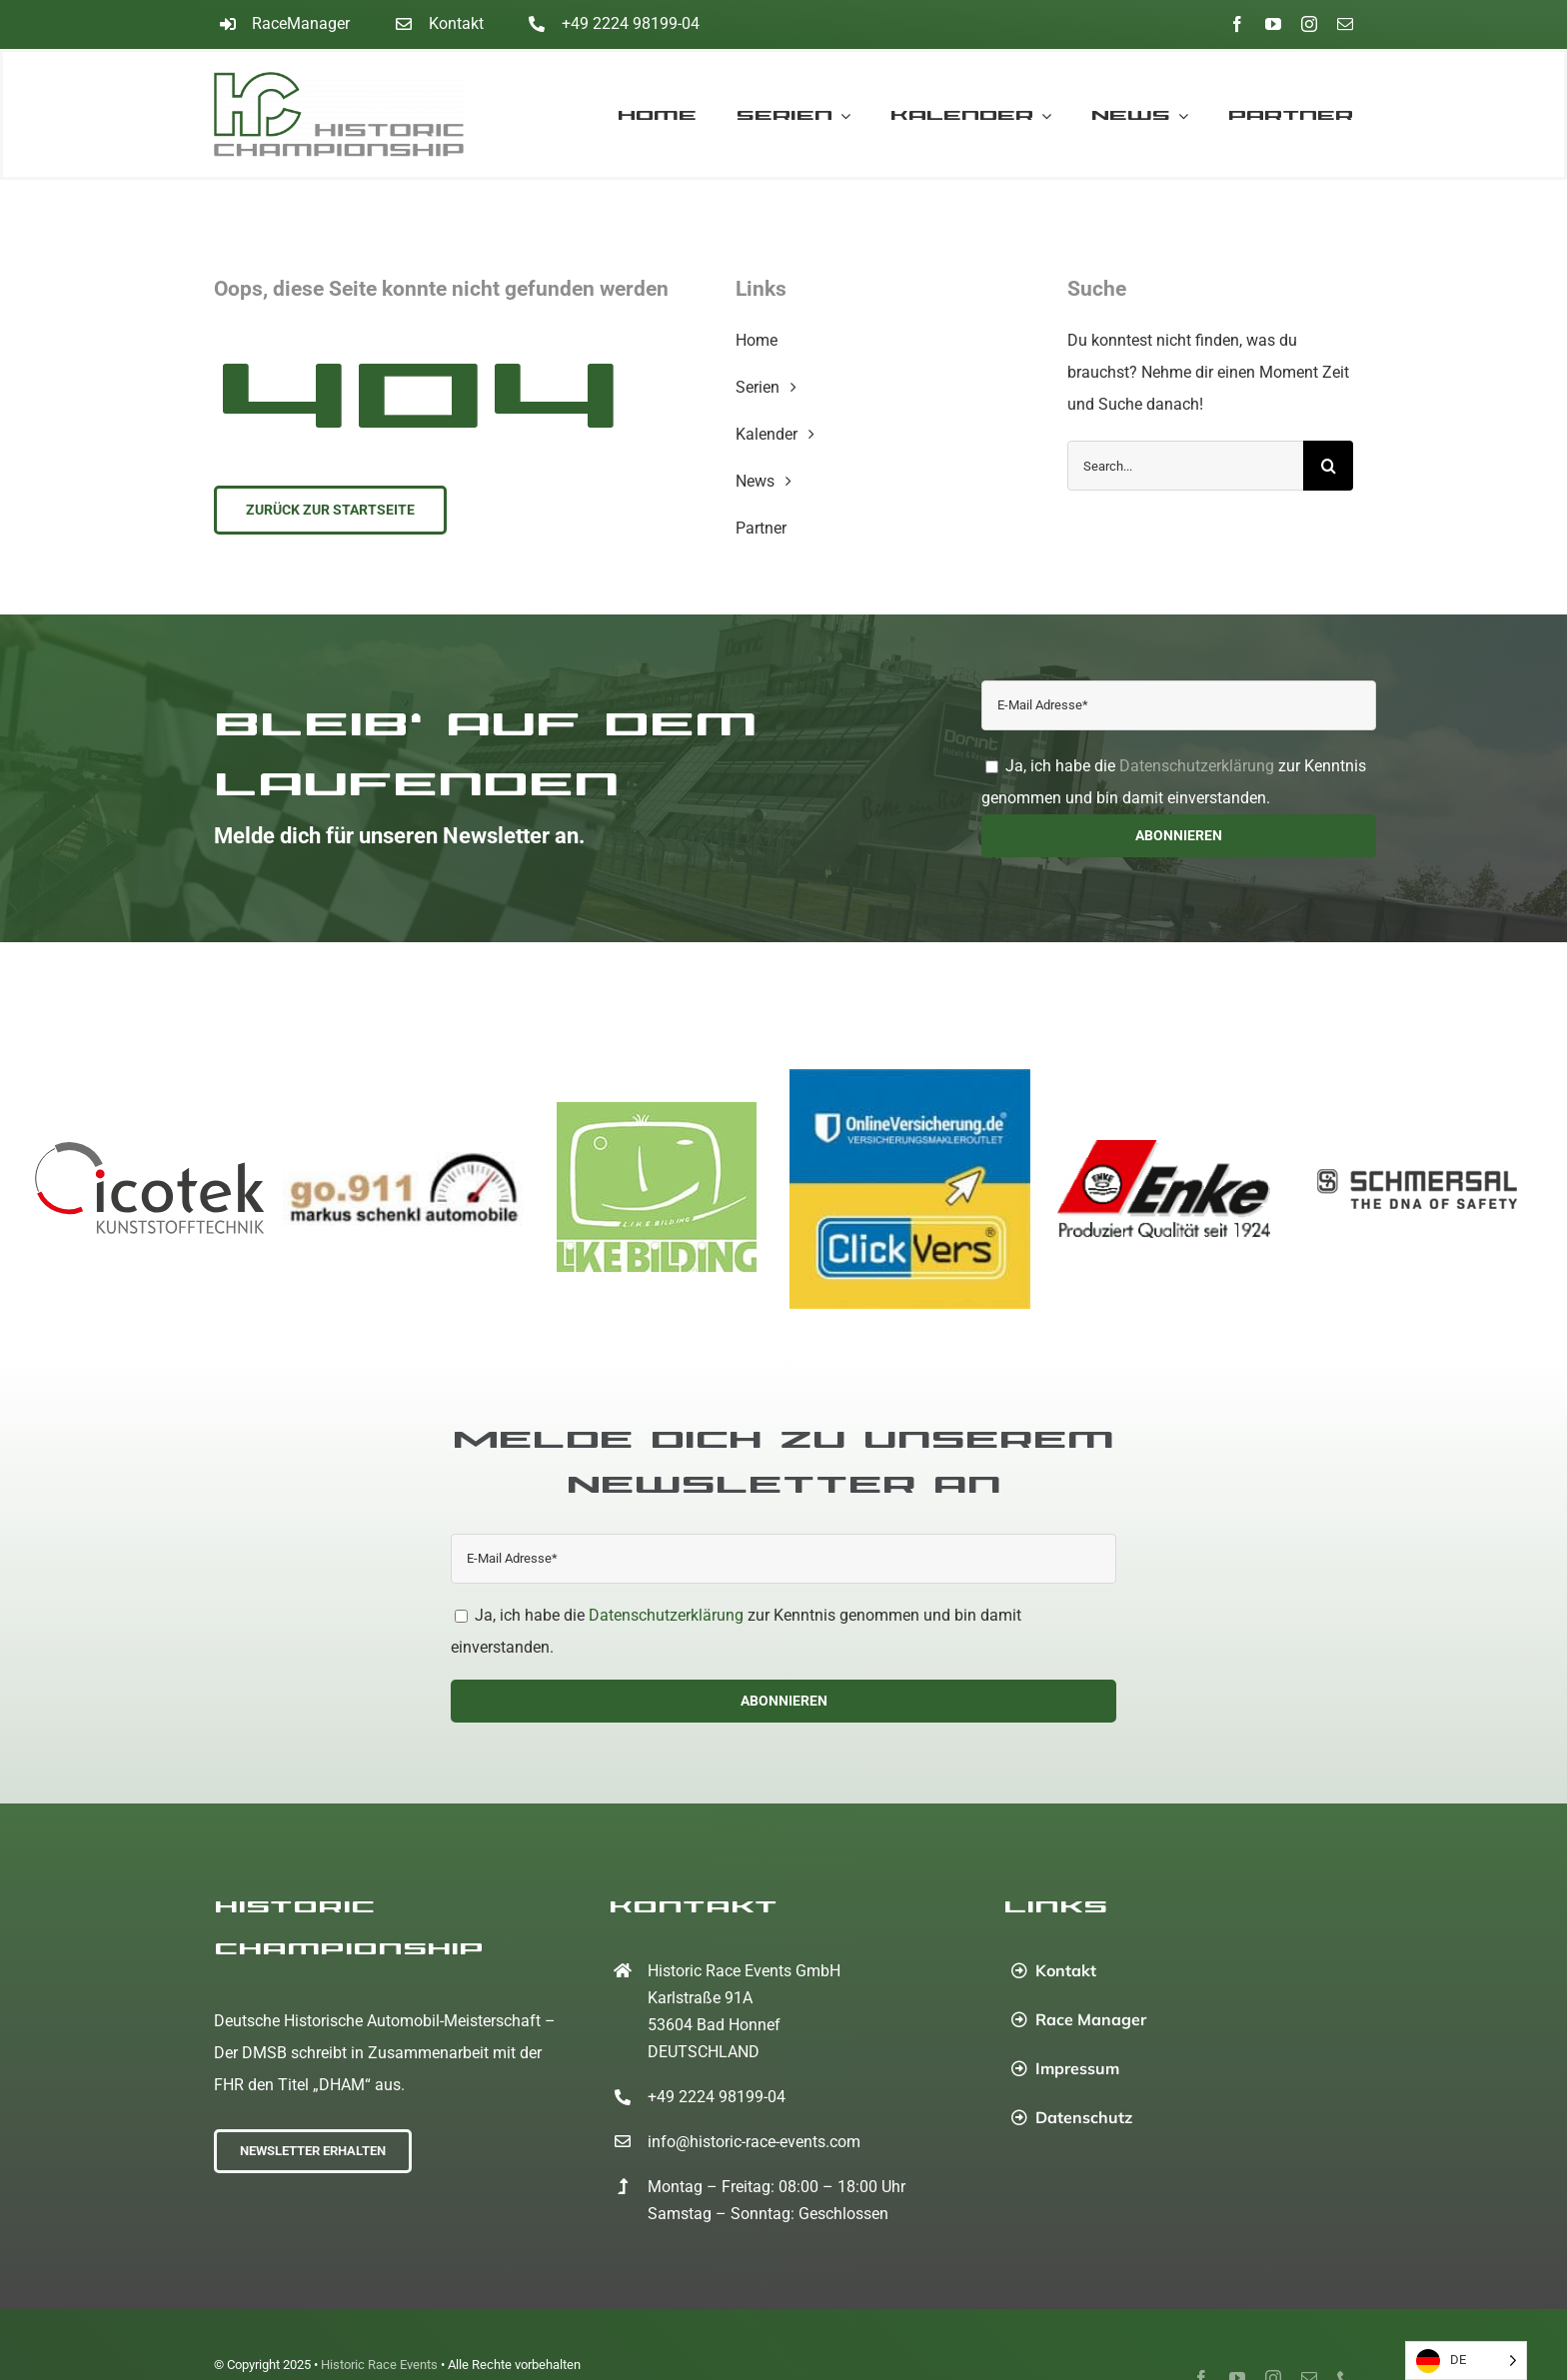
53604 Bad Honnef (714, 2024)
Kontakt (456, 23)
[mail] (1345, 24)
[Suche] (1328, 466)
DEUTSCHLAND (704, 2051)
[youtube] (1273, 24)
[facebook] (1237, 24)
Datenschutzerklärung (1196, 765)
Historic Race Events (379, 2364)
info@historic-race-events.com (754, 2141)
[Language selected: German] (1466, 2360)
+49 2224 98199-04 (631, 23)
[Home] (356, 114)
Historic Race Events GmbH (744, 1970)
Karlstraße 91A (700, 1997)
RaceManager (301, 23)
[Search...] (1185, 466)
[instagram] (1309, 24)
